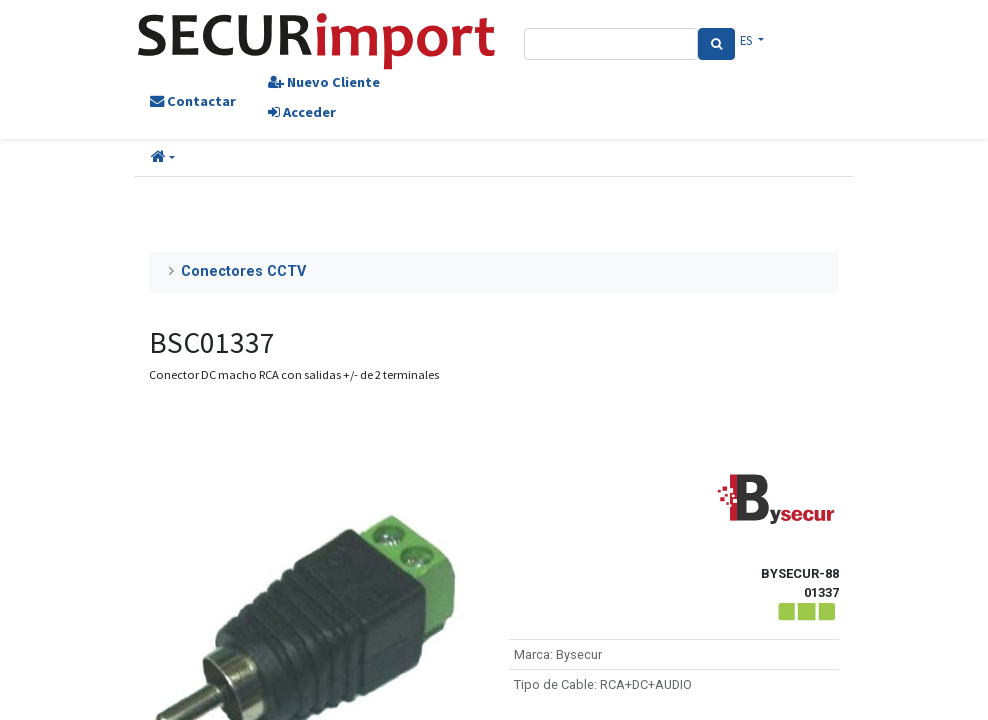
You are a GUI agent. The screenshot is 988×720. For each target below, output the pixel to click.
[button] (163, 158)
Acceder (302, 112)
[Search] (716, 44)
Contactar (193, 101)
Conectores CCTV (243, 271)
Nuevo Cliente (324, 82)
